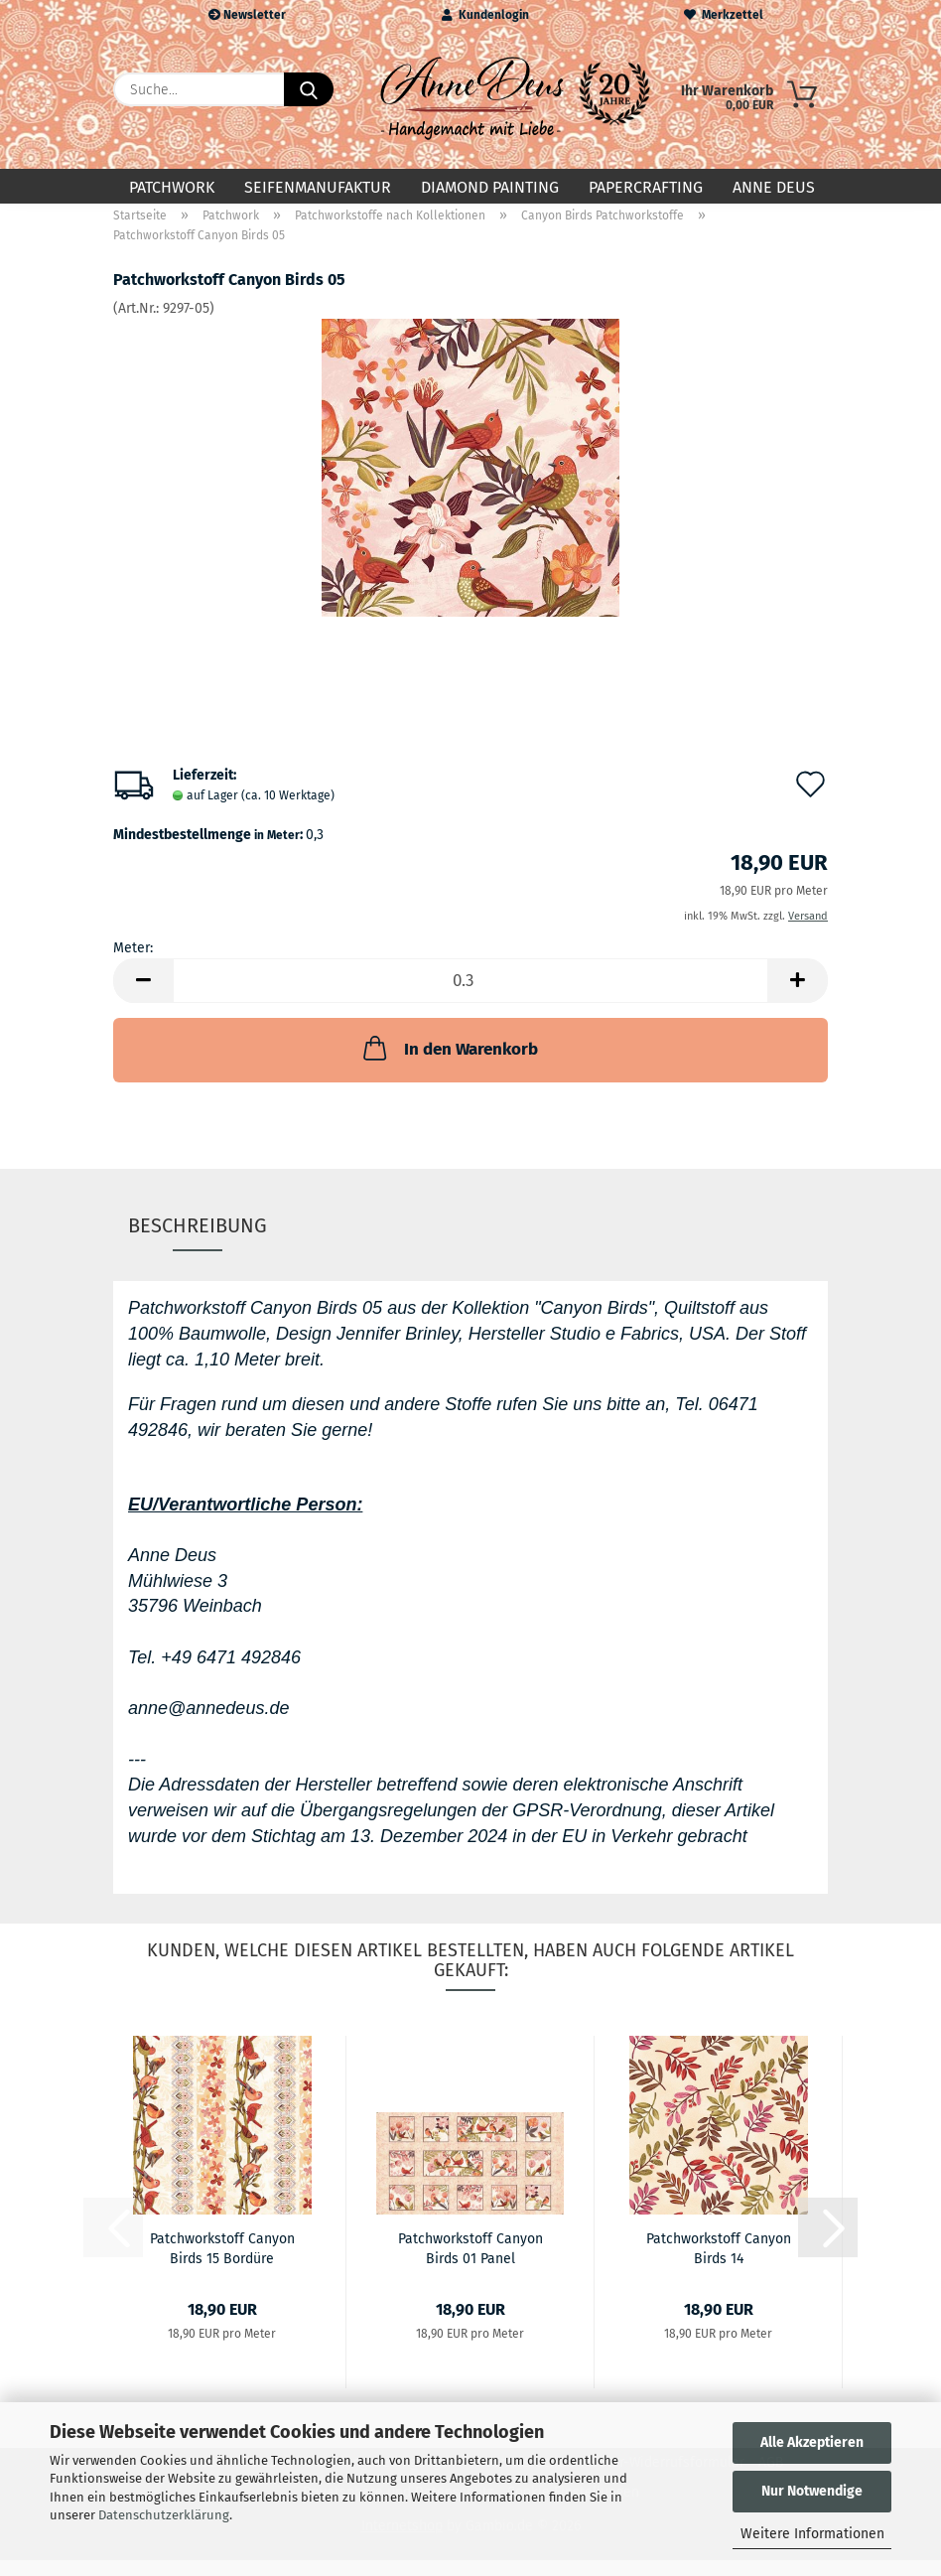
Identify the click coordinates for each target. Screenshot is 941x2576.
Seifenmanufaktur (317, 187)
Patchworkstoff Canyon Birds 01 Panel (470, 2263)
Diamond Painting (490, 187)
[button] (143, 997)
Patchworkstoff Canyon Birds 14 (718, 2263)
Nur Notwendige (812, 2491)
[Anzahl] (470, 997)
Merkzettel (723, 15)
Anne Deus (774, 187)
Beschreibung (197, 1241)
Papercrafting (646, 187)
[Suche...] (309, 89)
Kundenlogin (485, 15)
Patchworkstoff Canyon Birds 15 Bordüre (222, 2263)
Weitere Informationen (812, 2533)
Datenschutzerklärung (163, 2514)
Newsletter (247, 15)
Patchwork (171, 187)
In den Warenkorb (448, 1064)
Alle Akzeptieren (812, 2442)
